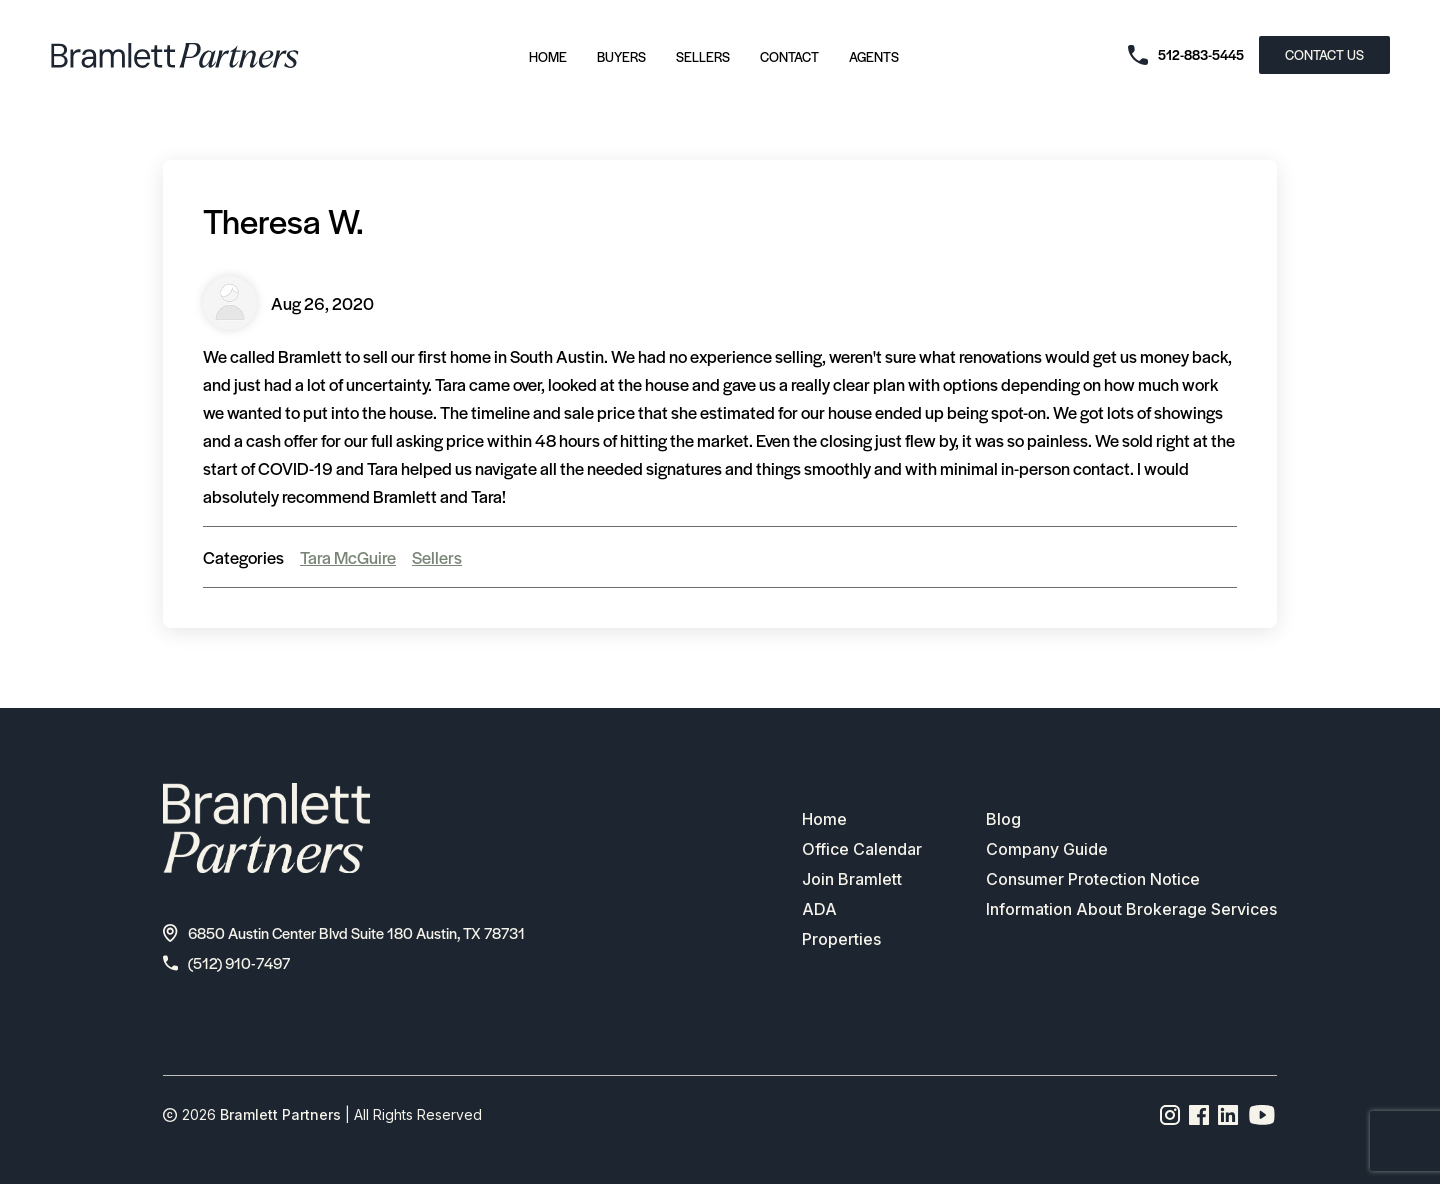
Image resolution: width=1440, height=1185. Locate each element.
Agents (874, 56)
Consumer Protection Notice (1093, 879)
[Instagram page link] (1170, 1115)
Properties (841, 939)
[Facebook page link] (1199, 1115)
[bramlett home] (175, 55)
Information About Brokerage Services (1131, 909)
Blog (1003, 819)
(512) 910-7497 (226, 962)
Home (548, 56)
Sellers (703, 56)
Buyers (621, 56)
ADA (819, 909)
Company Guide (1047, 849)
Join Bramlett (852, 879)
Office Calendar (862, 849)
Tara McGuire (348, 557)
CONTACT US (1324, 54)
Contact (789, 56)
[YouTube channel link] (1262, 1115)
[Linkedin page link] (1228, 1115)
